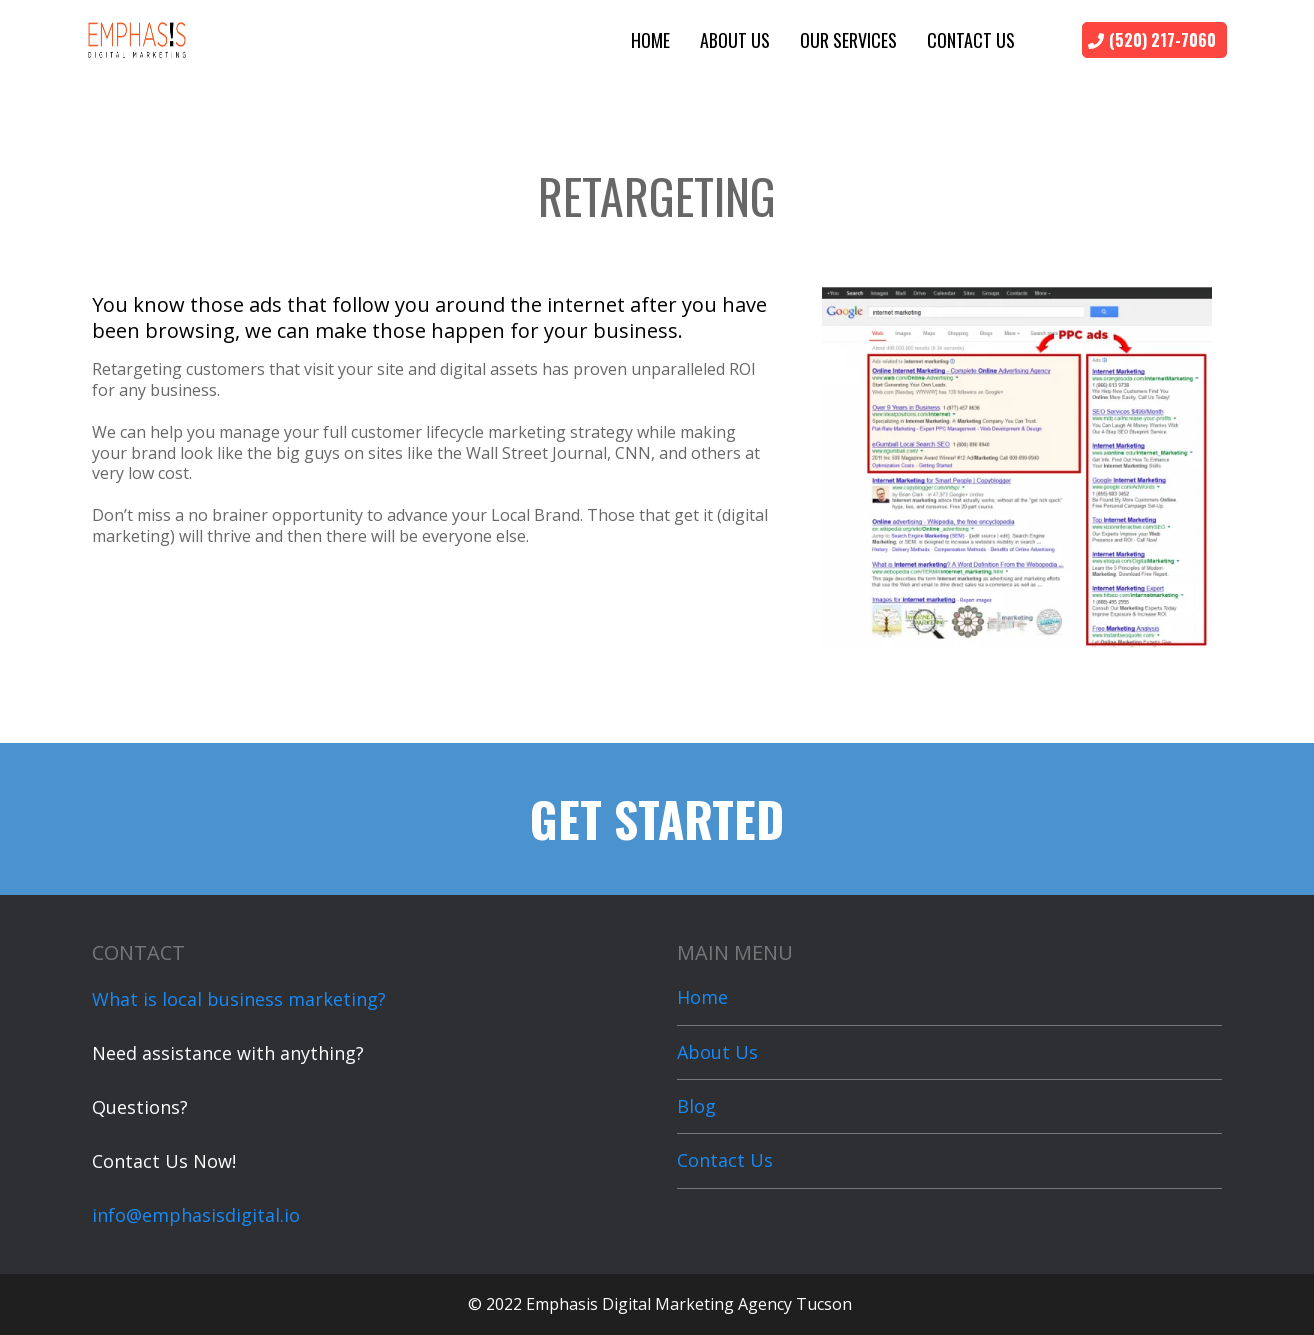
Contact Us (971, 40)
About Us (735, 40)
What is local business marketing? (239, 999)
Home (650, 40)
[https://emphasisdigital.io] (137, 38)
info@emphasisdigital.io (196, 1215)
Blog (696, 1106)
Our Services (848, 40)
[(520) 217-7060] (1154, 40)
